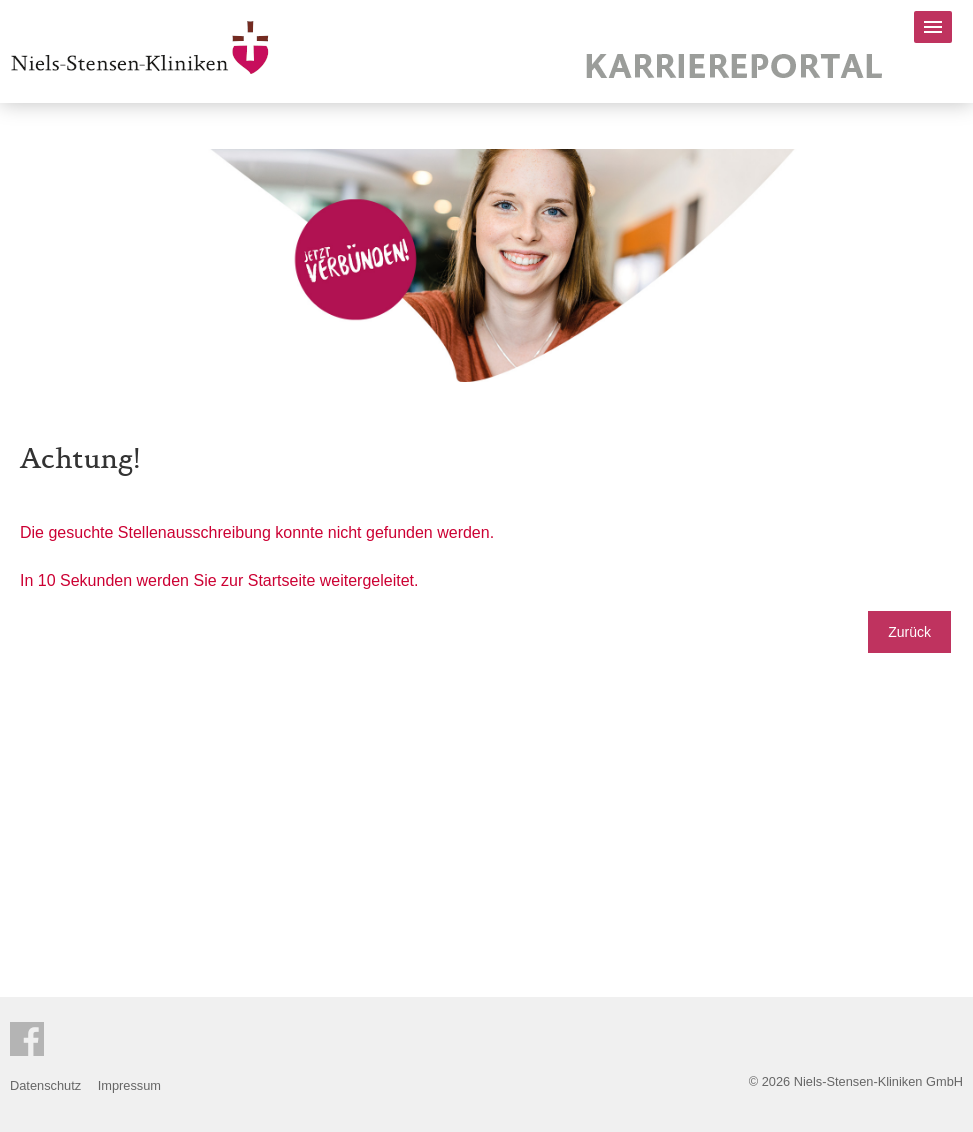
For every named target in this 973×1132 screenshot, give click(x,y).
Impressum (129, 1085)
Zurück (909, 632)
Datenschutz (45, 1085)
